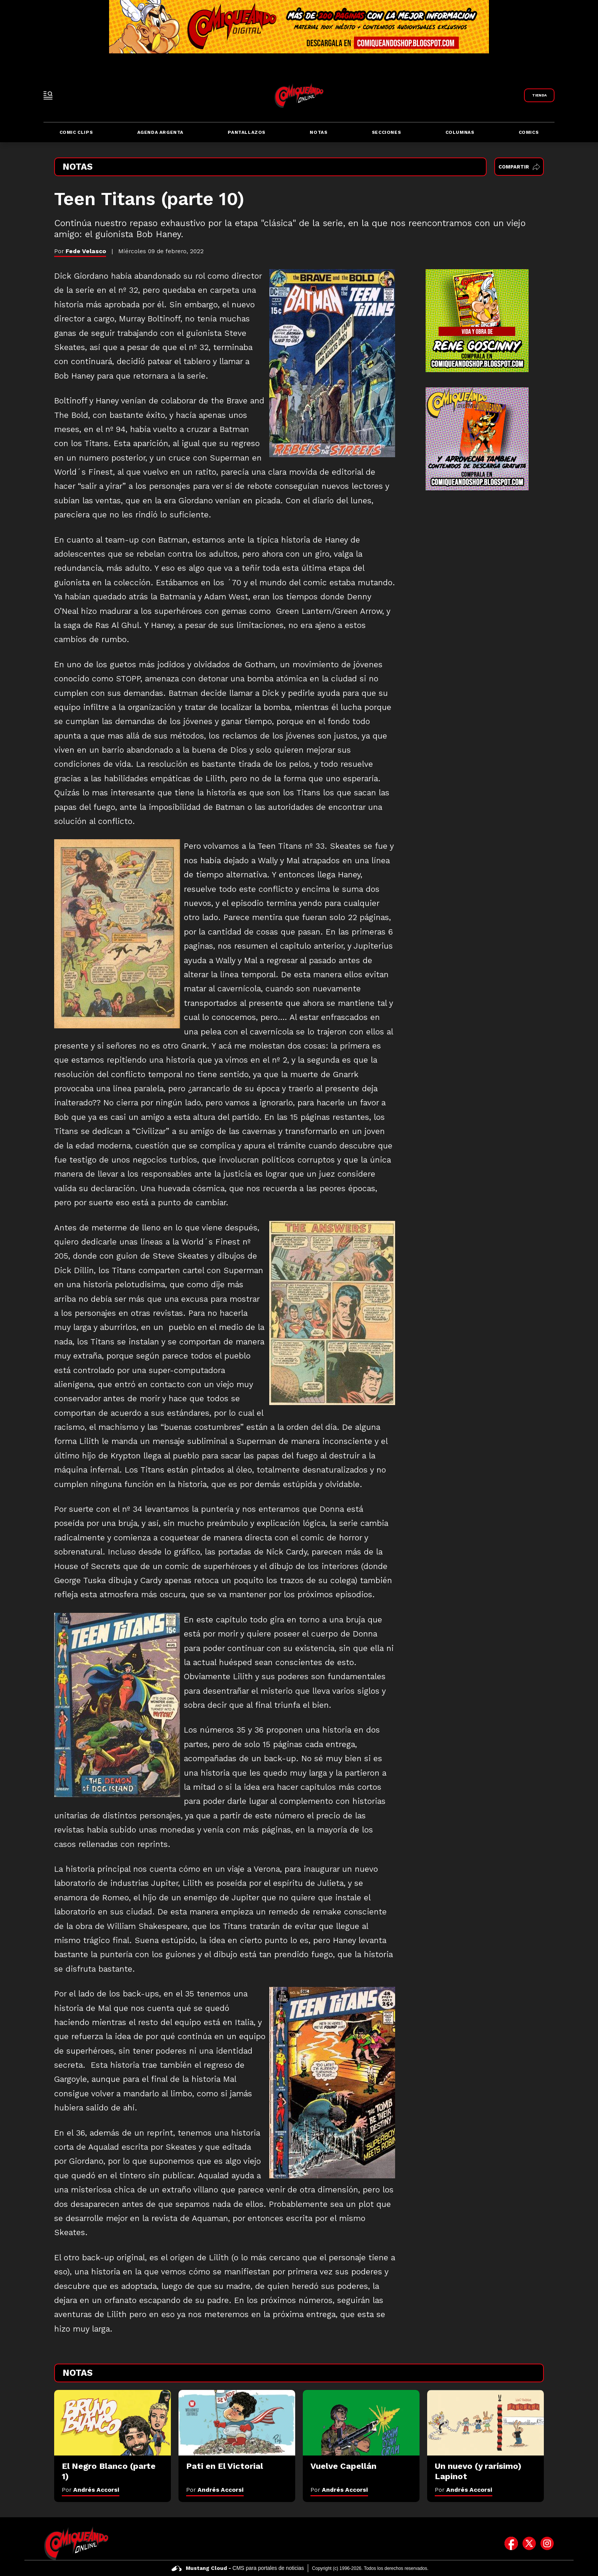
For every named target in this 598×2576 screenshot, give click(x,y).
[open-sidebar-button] (48, 95)
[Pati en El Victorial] (236, 2423)
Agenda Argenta (160, 132)
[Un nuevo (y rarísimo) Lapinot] (485, 2423)
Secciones (386, 132)
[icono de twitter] (529, 2543)
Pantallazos (246, 132)
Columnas (459, 132)
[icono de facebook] (511, 2543)
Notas (318, 132)
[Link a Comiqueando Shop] (539, 95)
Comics (529, 132)
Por (90, 2489)
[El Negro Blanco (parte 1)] (112, 2423)
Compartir (519, 167)
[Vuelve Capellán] (361, 2423)
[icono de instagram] (547, 2543)
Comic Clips (76, 132)
